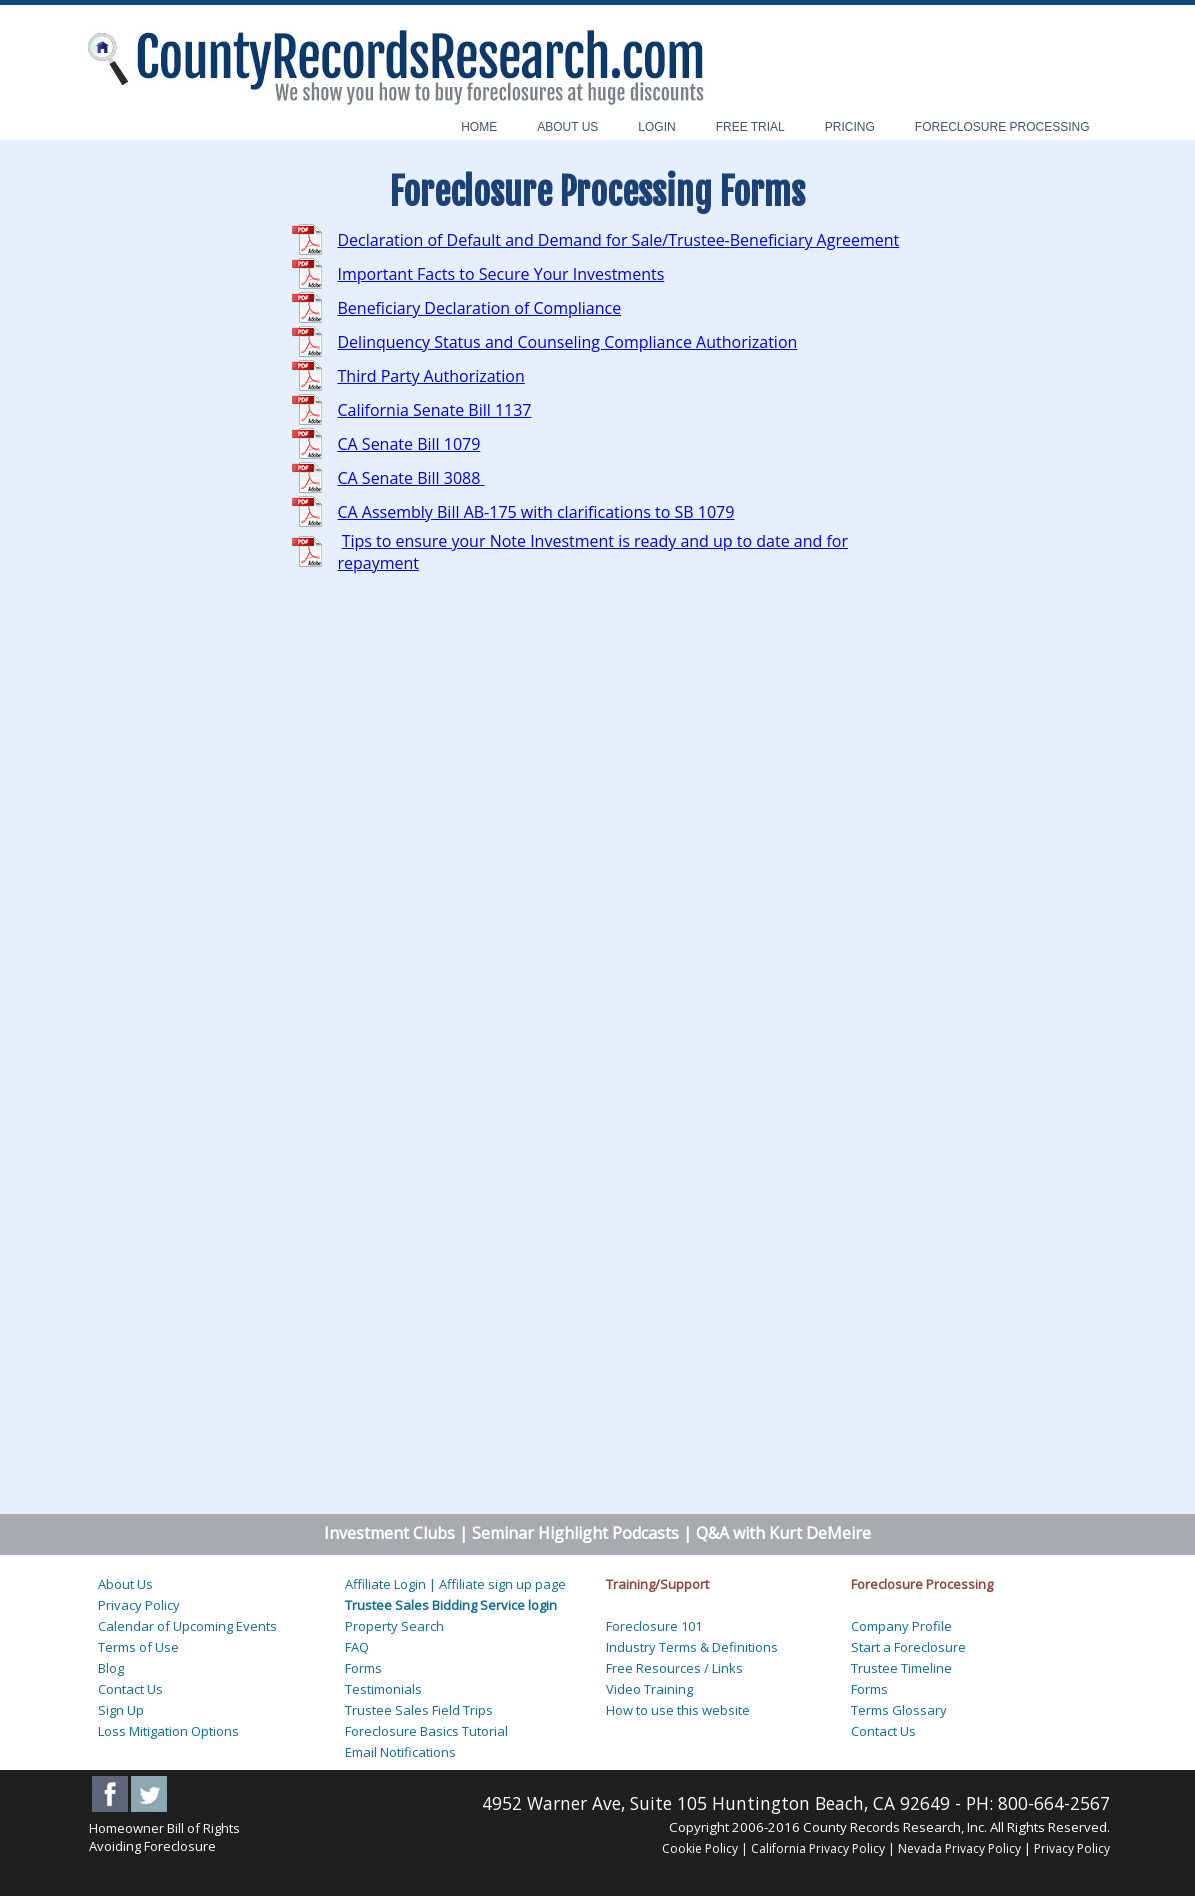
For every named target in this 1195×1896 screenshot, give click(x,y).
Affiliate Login (385, 1584)
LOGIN (656, 127)
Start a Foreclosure (908, 1647)
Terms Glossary (899, 1710)
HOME (479, 127)
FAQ (357, 1647)
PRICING (850, 127)
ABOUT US (567, 127)
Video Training (649, 1689)
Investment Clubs (389, 1533)
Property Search (394, 1626)
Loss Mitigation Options (168, 1731)
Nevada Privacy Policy (961, 1848)
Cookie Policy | (705, 1848)
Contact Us (130, 1689)
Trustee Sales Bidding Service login (451, 1605)
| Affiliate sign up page (497, 1584)
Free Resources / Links (674, 1668)
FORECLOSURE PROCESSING (1002, 127)
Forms (363, 1668)
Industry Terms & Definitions (692, 1647)
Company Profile (901, 1626)
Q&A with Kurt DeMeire (781, 1533)
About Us (125, 1584)
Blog (111, 1668)
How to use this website (678, 1710)
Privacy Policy (139, 1605)
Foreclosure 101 (654, 1626)
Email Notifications (400, 1752)
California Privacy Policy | (823, 1848)
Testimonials (383, 1689)
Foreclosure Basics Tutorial (426, 1731)
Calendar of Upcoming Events (187, 1626)
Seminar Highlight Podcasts (575, 1533)
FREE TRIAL (750, 127)
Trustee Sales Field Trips (419, 1710)
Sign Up (121, 1710)
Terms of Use (138, 1647)
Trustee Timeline (901, 1668)
